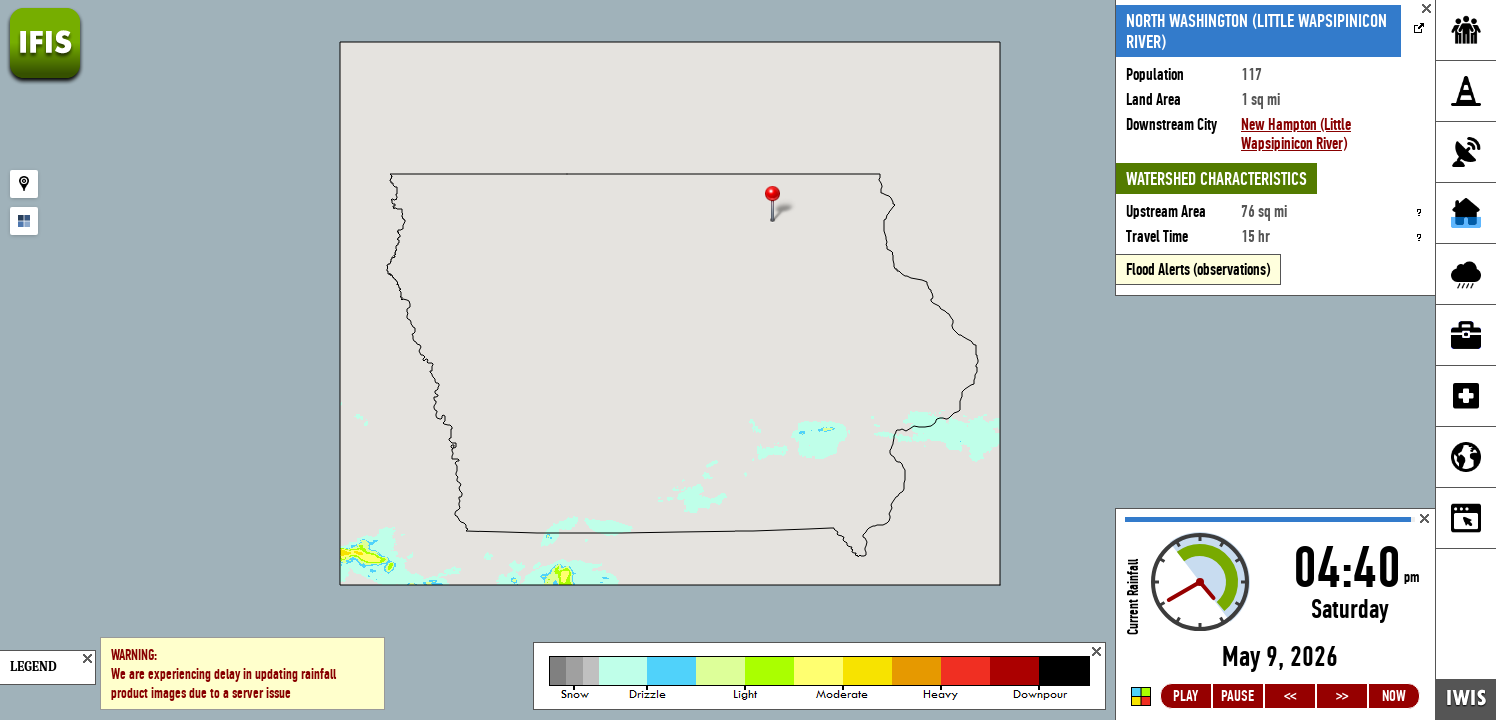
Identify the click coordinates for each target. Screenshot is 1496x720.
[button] (781, 205)
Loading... (1275, 614)
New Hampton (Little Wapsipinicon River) (1296, 134)
